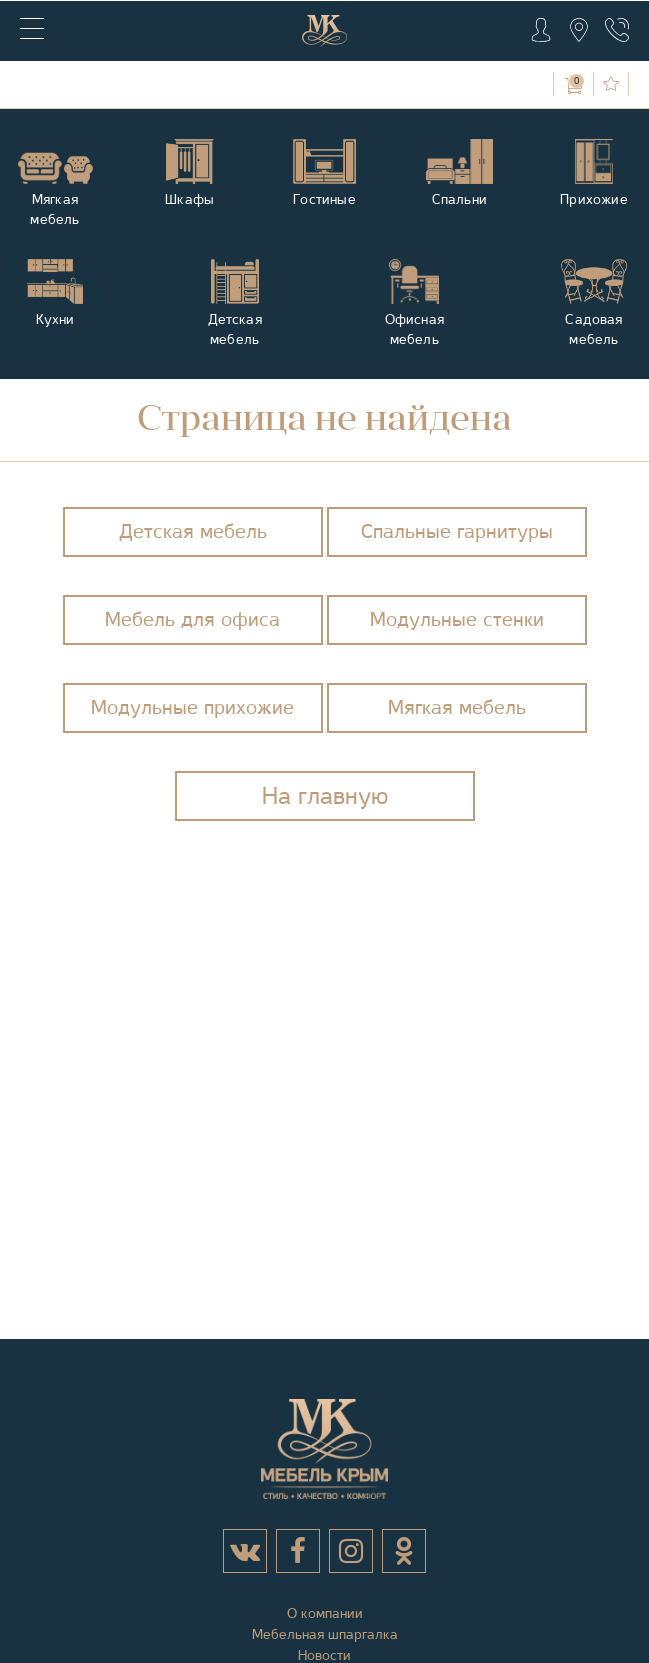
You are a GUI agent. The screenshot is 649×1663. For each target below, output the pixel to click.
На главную (325, 796)
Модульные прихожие (192, 707)
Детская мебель (193, 531)
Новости (324, 1655)
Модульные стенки (457, 619)
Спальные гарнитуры (457, 531)
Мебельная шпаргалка (325, 1634)
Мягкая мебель (457, 707)
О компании (325, 1613)
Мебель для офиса (192, 619)
